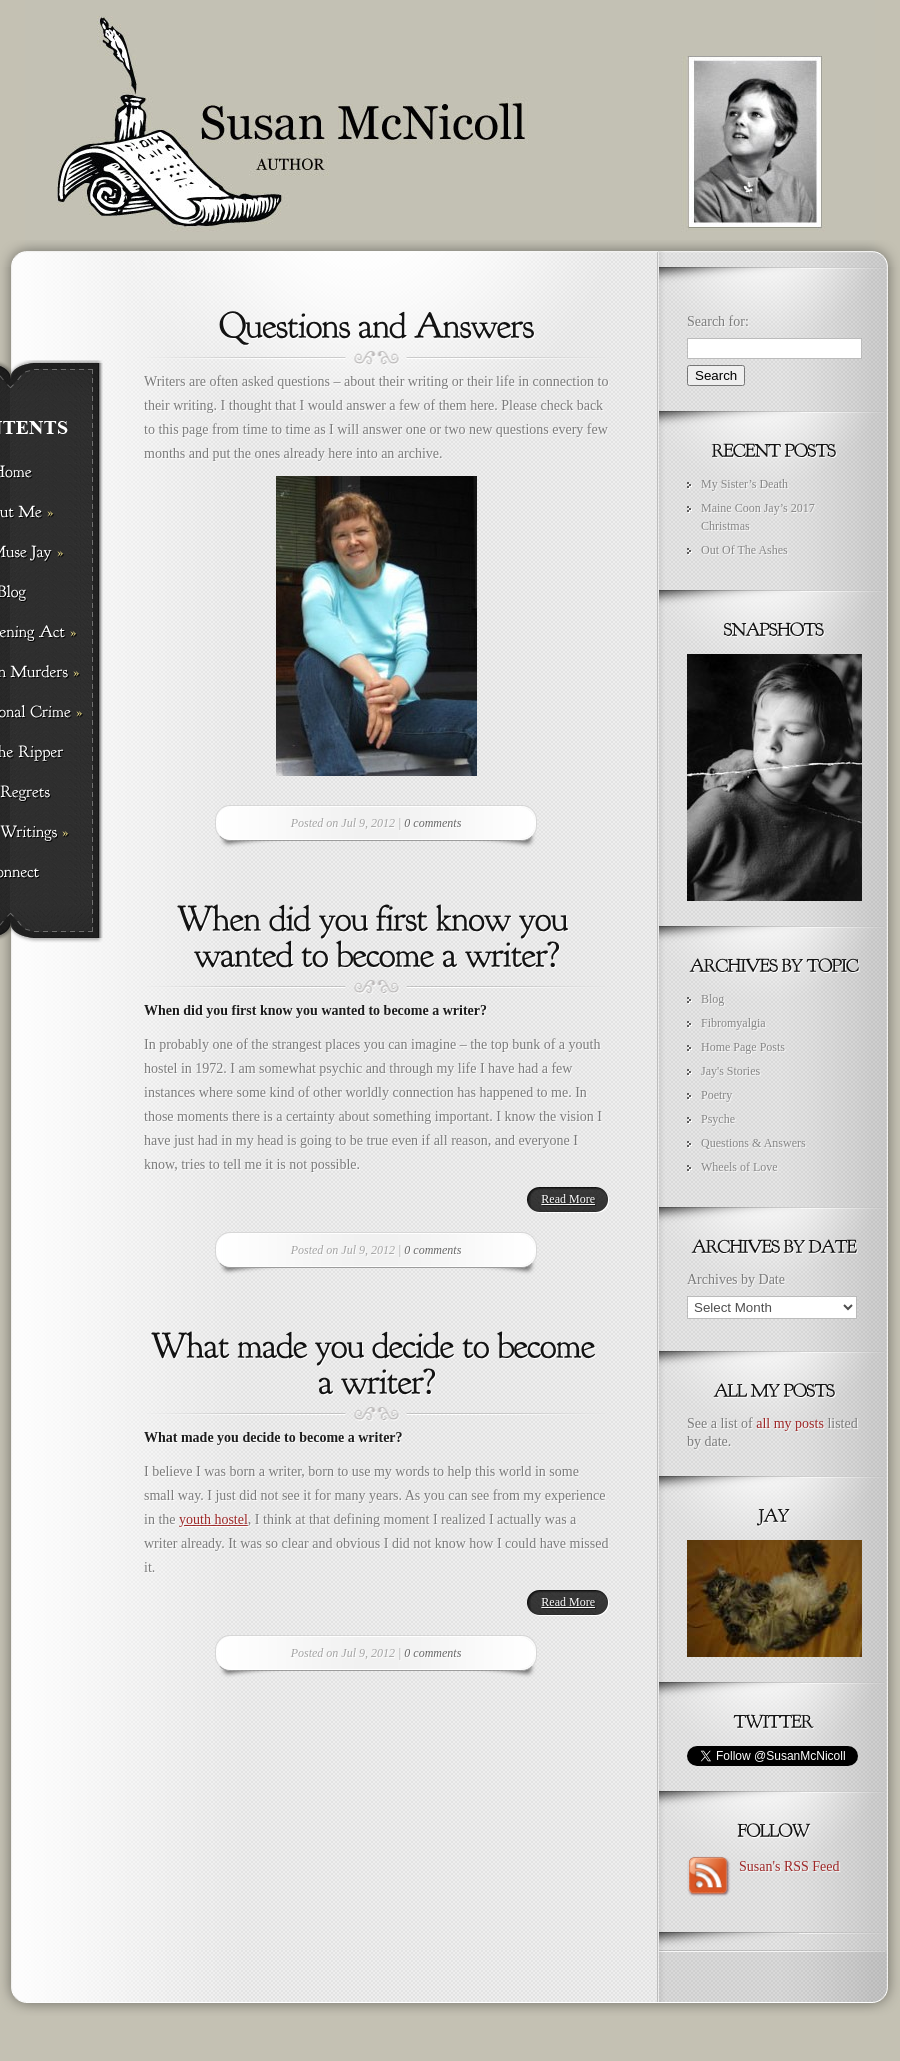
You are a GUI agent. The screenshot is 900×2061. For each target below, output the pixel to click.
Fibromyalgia (733, 1023)
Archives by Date (736, 1279)
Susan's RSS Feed (786, 1866)
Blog (712, 999)
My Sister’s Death (744, 484)
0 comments (432, 823)
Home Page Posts (743, 1047)
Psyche (718, 1119)
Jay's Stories (730, 1071)
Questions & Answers (753, 1143)
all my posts (790, 1423)
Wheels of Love (739, 1167)
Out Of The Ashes (744, 550)
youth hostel (213, 1519)
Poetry (716, 1095)
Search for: (718, 321)
